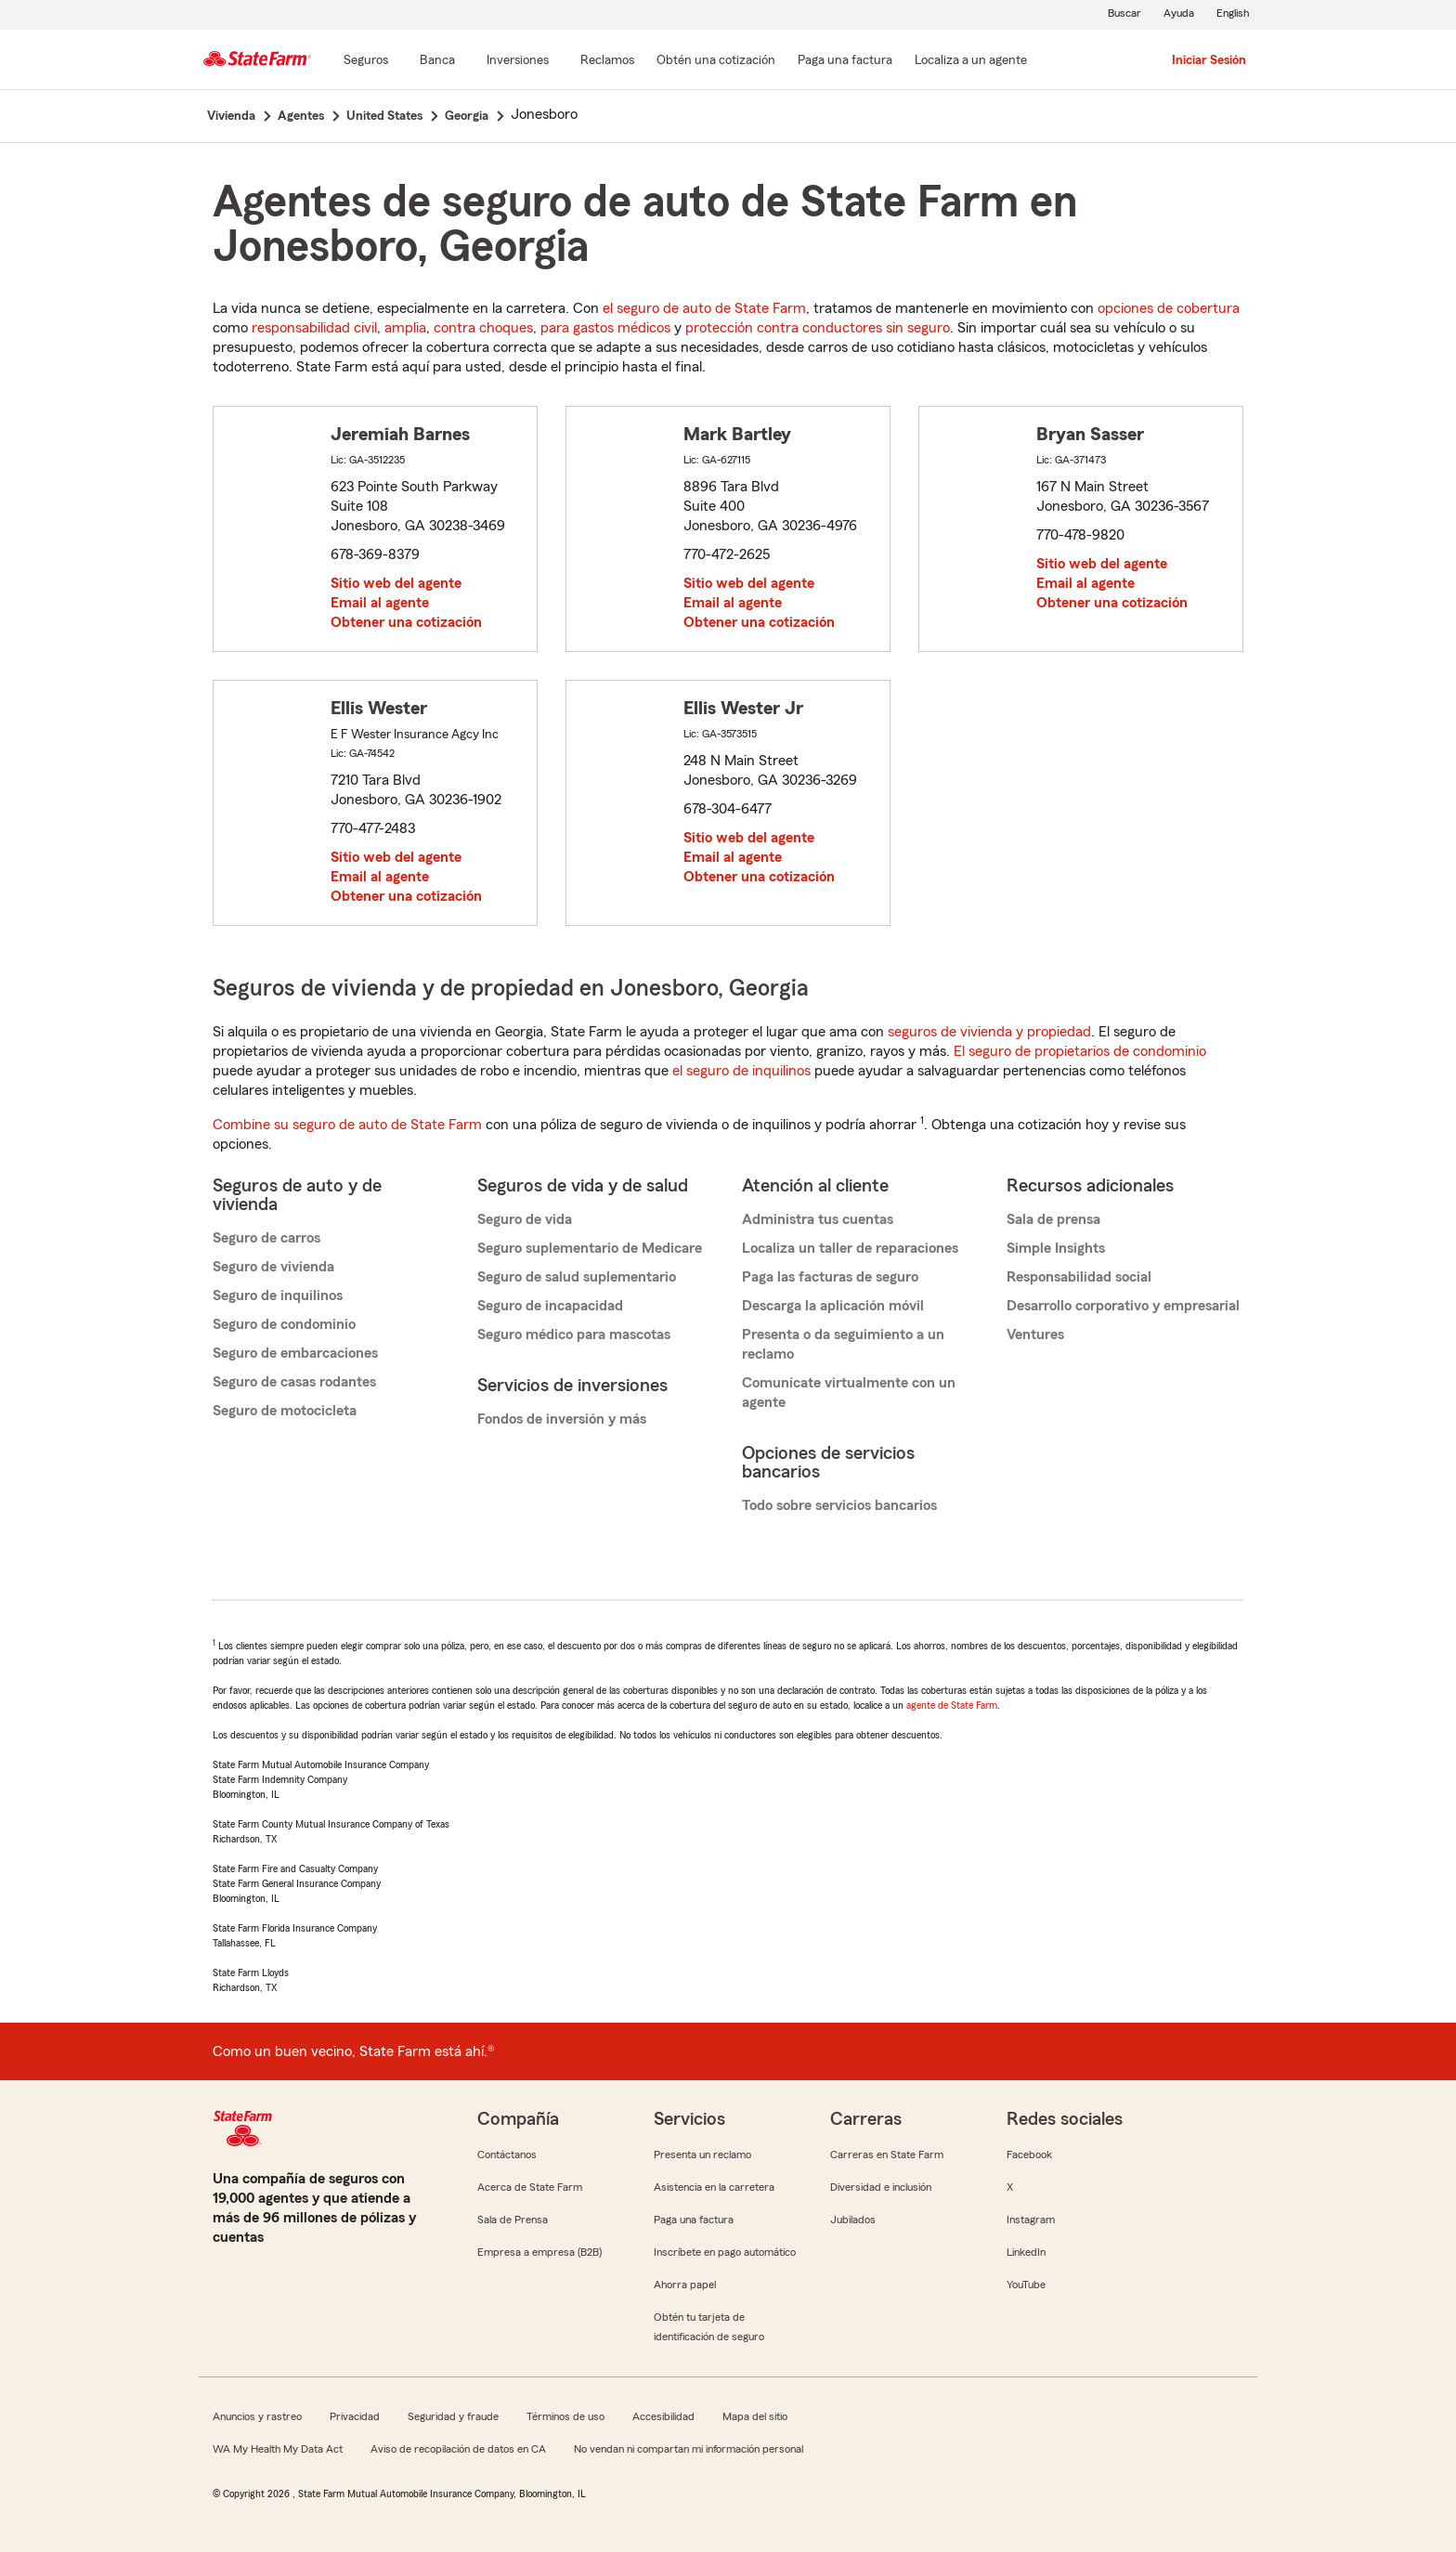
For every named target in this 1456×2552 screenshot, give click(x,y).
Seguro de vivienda (273, 1266)
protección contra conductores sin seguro (817, 327)
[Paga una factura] (845, 61)
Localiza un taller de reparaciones (850, 1248)
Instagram (1031, 2219)
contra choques (483, 327)
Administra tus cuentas (817, 1219)
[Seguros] (366, 61)
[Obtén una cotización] (716, 61)
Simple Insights (1056, 1248)
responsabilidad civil (314, 327)
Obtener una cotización (406, 622)
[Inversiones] (518, 61)
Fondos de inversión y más (561, 1419)
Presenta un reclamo (702, 2154)
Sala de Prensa (512, 2219)
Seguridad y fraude (453, 2416)
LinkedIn (1026, 2252)
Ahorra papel (685, 2284)
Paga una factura (694, 2219)
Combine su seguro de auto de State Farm (347, 1124)
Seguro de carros (266, 1237)
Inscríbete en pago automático (725, 2252)
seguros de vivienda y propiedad (989, 1031)
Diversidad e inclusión (880, 2187)
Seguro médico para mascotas (573, 1334)
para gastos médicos (605, 327)
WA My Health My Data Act (278, 2448)
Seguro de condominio (284, 1324)
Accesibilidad (663, 2416)
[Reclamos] (607, 61)
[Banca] (437, 61)
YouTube (1026, 2284)
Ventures (1035, 1334)
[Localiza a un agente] (971, 61)
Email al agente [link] (380, 602)
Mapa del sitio (754, 2416)
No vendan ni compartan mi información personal (688, 2448)
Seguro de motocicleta (285, 1410)
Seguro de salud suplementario (576, 1276)
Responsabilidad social (1079, 1276)
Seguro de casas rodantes (294, 1381)
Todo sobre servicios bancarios (839, 1505)
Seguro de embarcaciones (295, 1353)
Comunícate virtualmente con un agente (849, 1392)
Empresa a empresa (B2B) (539, 2252)
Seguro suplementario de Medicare (589, 1248)
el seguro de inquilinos (741, 1070)
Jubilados (853, 2219)
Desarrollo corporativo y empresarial (1123, 1305)
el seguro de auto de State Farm (704, 308)
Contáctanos (507, 2154)
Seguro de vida (524, 1219)
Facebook (1029, 2154)
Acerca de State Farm (529, 2187)
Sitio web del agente (396, 583)
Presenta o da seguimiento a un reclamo (843, 1344)
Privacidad (355, 2416)
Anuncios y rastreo (257, 2416)
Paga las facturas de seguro (830, 1276)
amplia (405, 327)
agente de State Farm (951, 1705)
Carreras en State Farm (886, 2154)
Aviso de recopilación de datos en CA (458, 2448)
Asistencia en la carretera (714, 2187)
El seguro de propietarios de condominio (1080, 1051)
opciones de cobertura (1169, 308)
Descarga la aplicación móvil (833, 1305)
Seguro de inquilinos (278, 1295)
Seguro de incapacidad (550, 1305)
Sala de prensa (1053, 1219)
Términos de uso (565, 2416)
